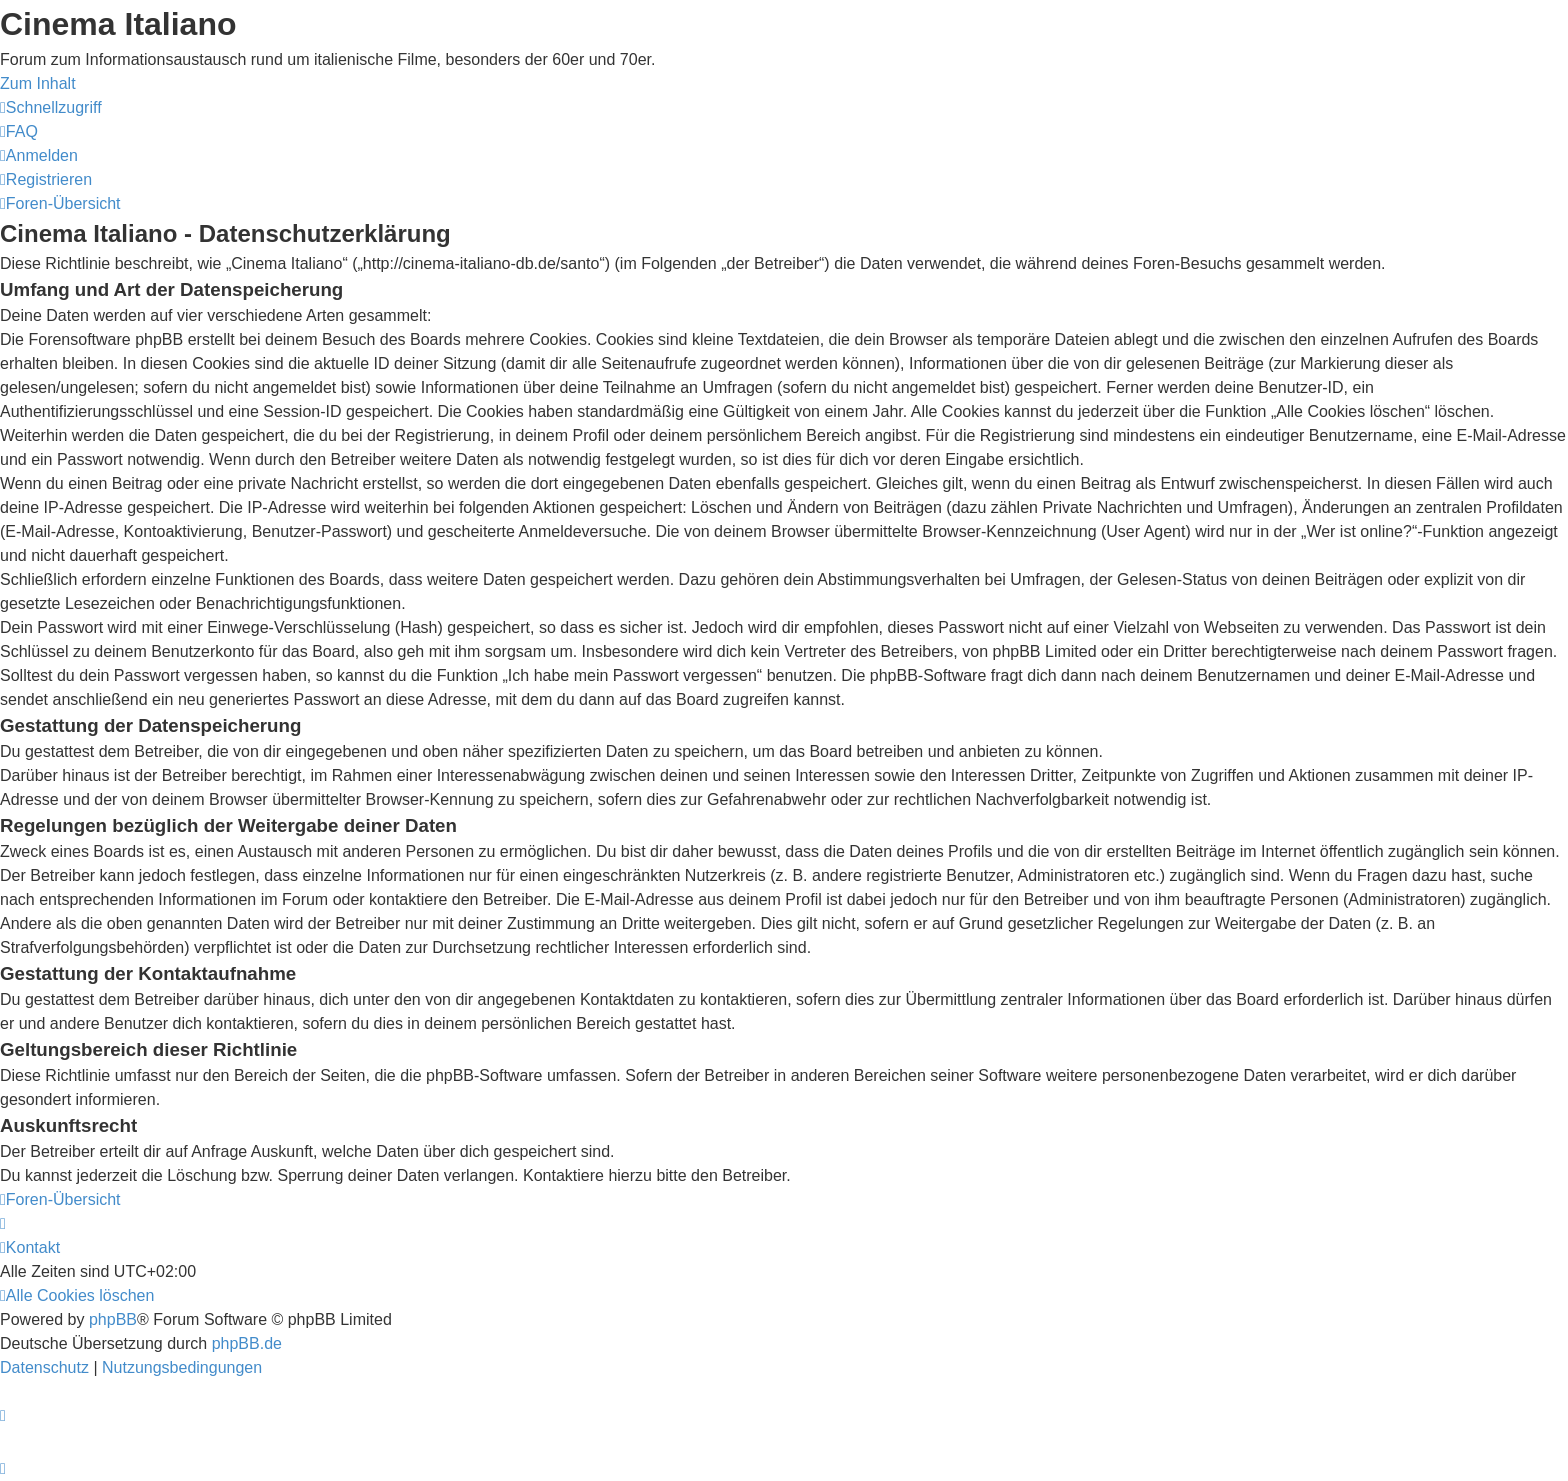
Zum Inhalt (38, 83)
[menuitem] (19, 131)
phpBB (113, 1319)
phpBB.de (247, 1343)
